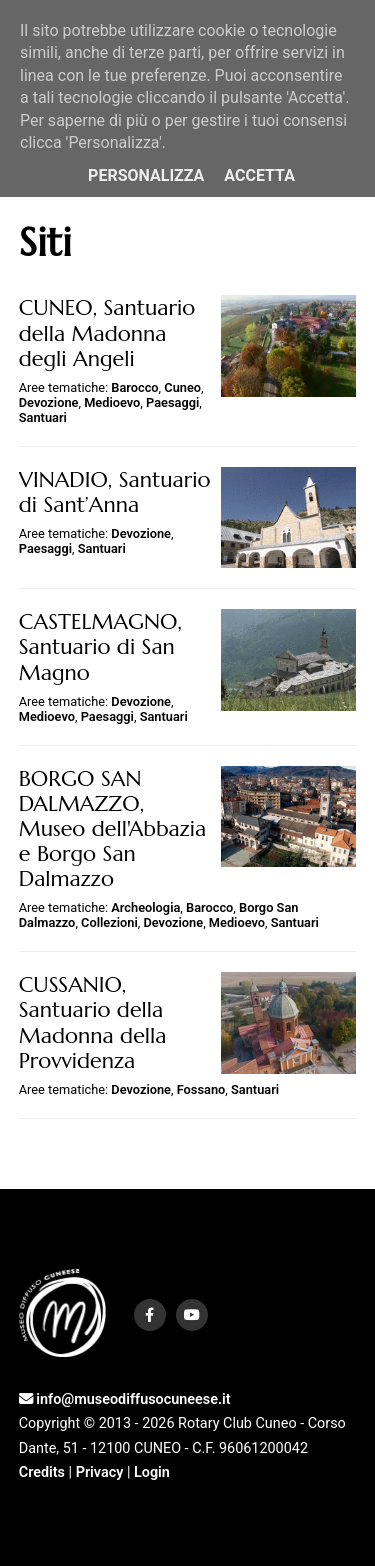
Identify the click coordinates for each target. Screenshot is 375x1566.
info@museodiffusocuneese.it (125, 1399)
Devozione (49, 402)
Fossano (201, 1089)
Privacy (100, 1472)
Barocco (134, 387)
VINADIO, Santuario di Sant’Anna (115, 492)
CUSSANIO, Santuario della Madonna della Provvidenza (93, 1022)
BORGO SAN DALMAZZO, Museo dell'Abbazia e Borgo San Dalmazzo (112, 829)
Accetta (259, 175)
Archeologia (145, 907)
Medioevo (112, 402)
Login (152, 1472)
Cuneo (182, 387)
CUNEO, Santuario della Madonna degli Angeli (107, 332)
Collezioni (109, 922)
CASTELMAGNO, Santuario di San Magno (100, 646)
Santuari (43, 417)
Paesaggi (172, 402)
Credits (42, 1472)
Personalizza (146, 175)
